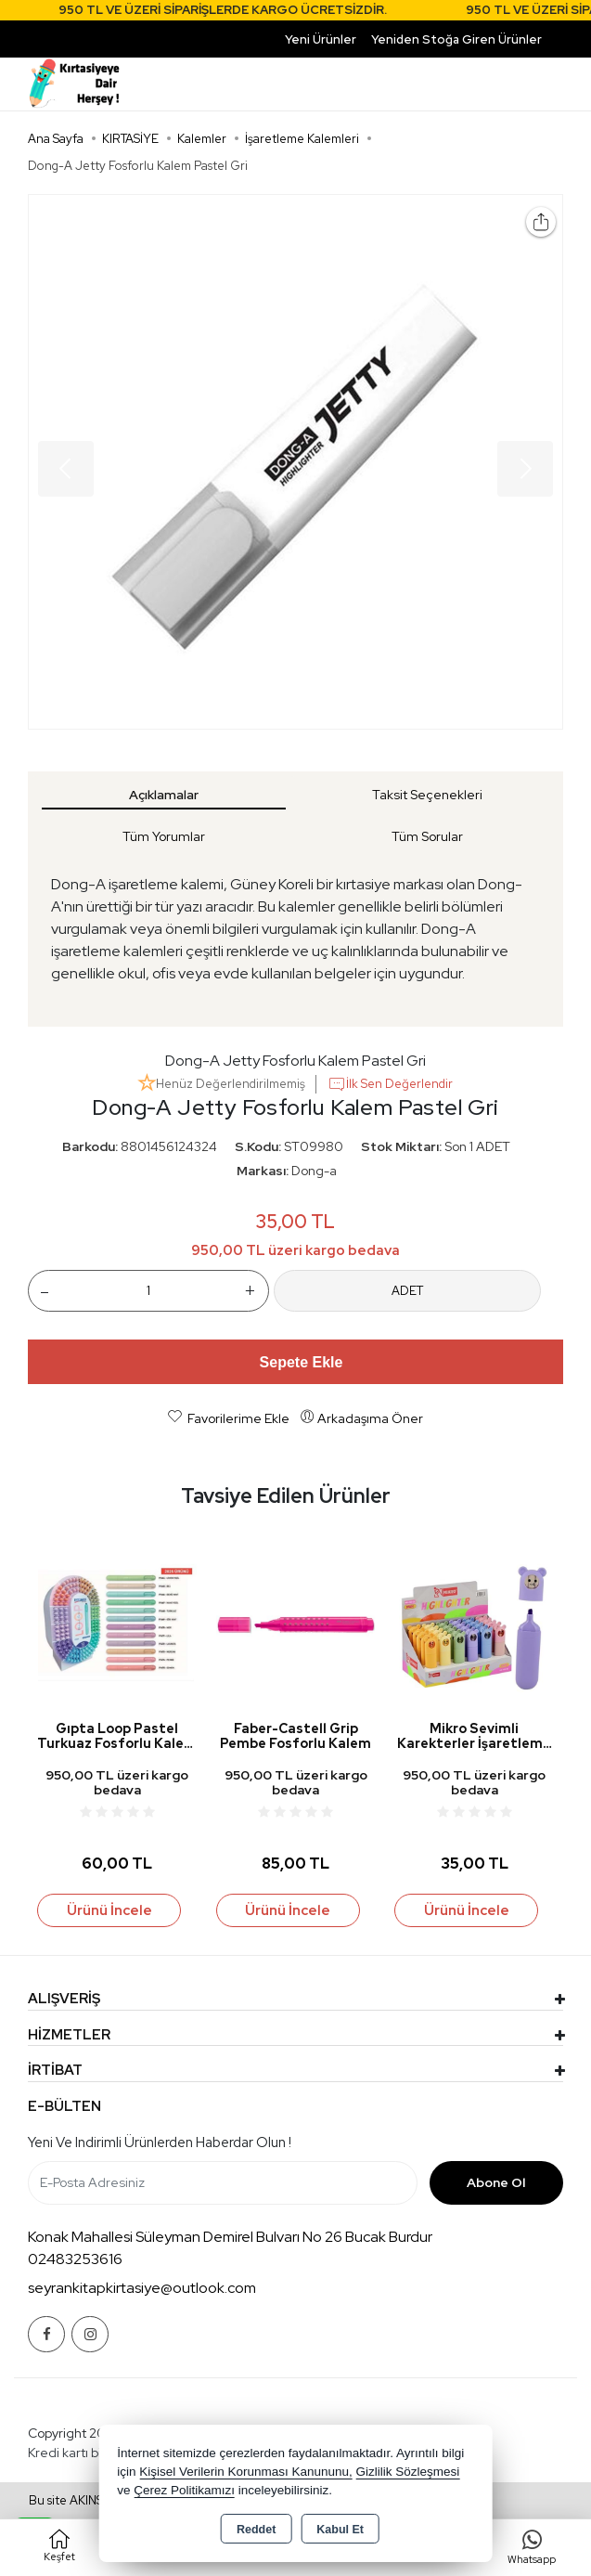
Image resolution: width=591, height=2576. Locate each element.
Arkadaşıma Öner (361, 1417)
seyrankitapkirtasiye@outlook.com (142, 2288)
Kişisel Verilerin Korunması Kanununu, (246, 2472)
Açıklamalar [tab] (164, 794)
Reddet (256, 2529)
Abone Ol (496, 2182)
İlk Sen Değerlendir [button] (390, 1084)
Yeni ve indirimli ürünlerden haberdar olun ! (159, 2142)
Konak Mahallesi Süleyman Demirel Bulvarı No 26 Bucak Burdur (230, 2236)
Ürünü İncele (109, 1910)
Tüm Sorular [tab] (427, 836)
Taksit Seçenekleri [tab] (427, 794)
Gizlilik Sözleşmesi (408, 2472)
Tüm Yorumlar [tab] (163, 836)
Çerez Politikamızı (184, 2490)
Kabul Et (340, 2529)
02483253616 (75, 2259)
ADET (407, 1291)
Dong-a (314, 1170)
